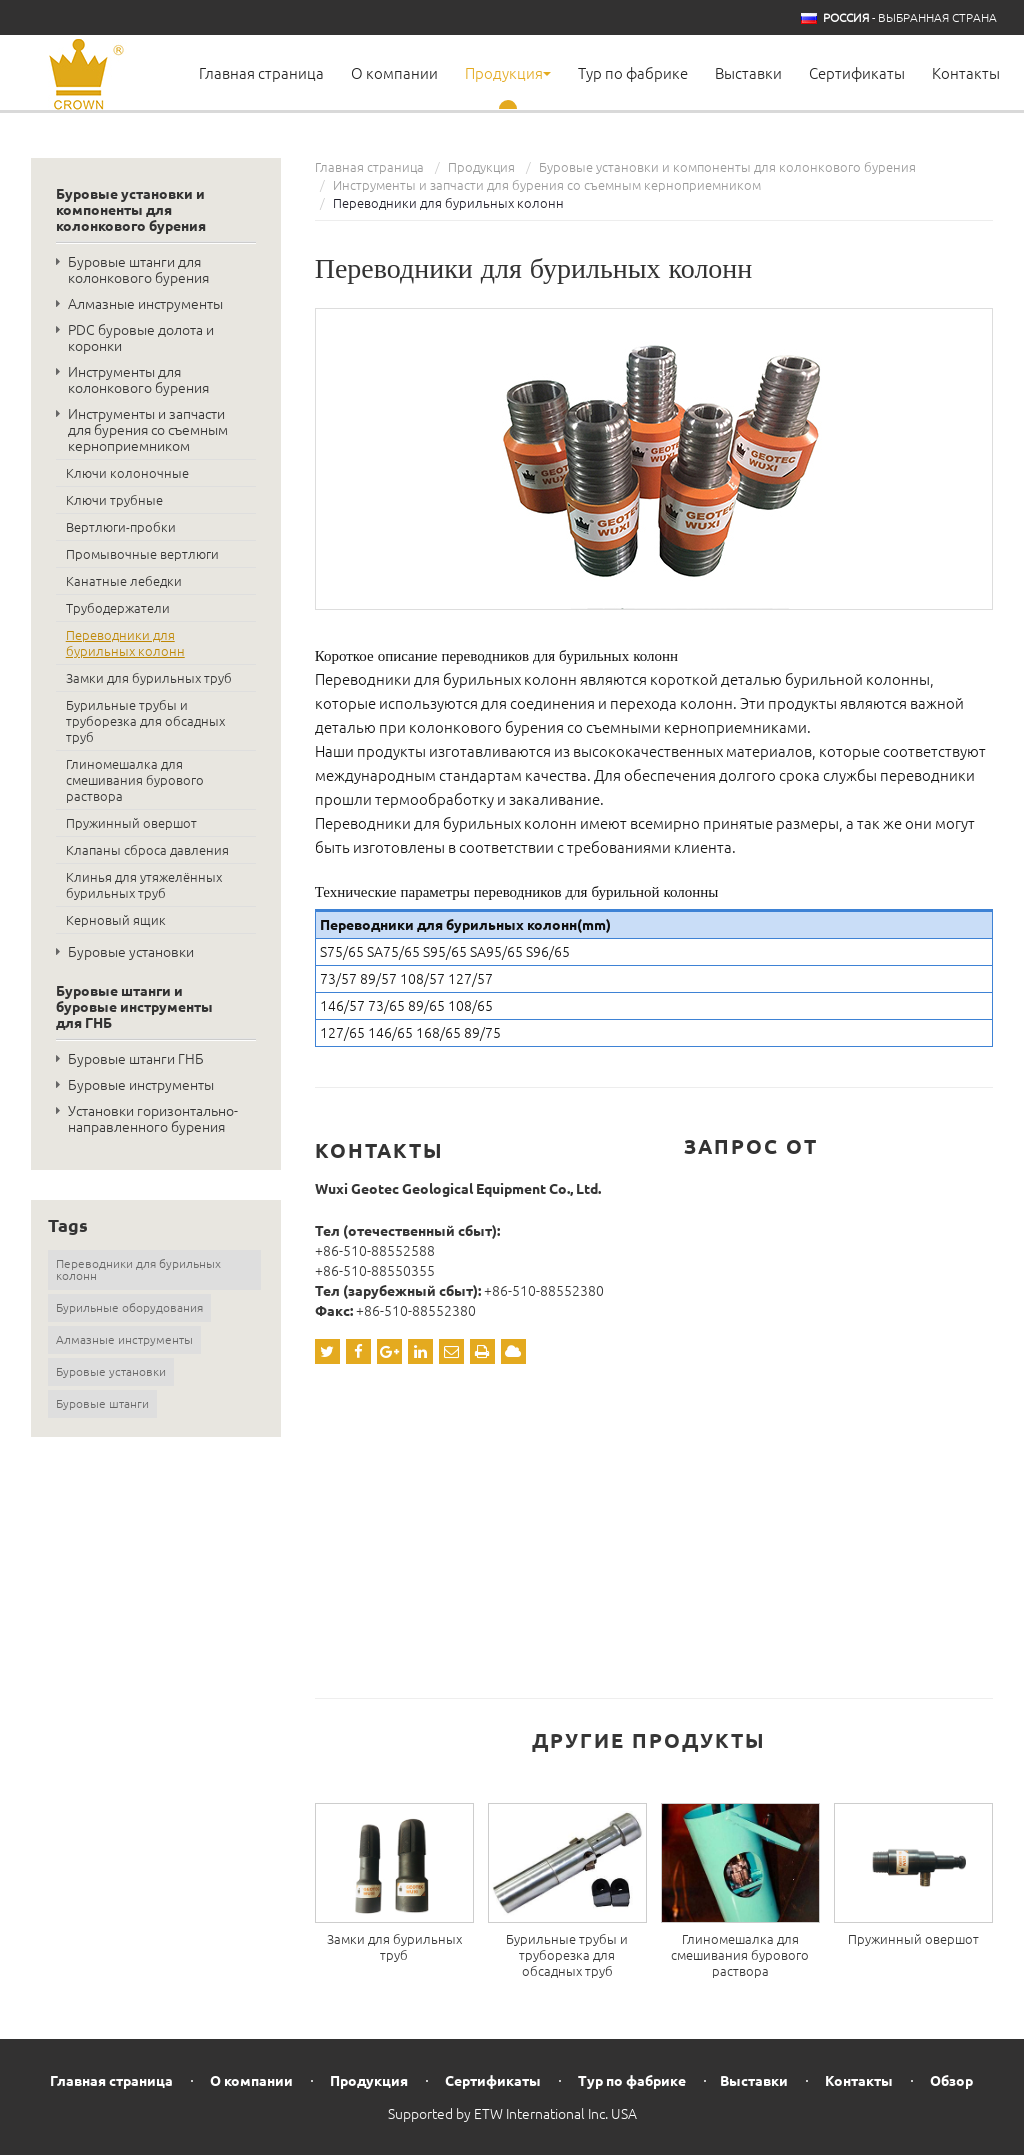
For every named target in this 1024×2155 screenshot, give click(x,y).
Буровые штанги (102, 1403)
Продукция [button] (508, 73)
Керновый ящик (116, 920)
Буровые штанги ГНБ (136, 1059)
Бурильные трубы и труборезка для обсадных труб (567, 1955)
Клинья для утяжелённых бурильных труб (144, 885)
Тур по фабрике (633, 73)
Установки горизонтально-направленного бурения (153, 1119)
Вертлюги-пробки (121, 527)
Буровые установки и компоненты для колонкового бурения (727, 167)
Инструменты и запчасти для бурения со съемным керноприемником (547, 185)
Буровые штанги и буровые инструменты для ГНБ (134, 1007)
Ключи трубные (114, 500)
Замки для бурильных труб (394, 1947)
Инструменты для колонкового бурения (138, 380)
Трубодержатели (118, 608)
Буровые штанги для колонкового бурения (138, 270)
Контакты (966, 73)
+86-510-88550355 (375, 1271)
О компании (394, 73)
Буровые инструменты (141, 1085)
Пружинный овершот (913, 1939)
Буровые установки (131, 952)
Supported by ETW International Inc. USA (512, 2114)
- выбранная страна (910, 18)
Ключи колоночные (127, 473)
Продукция (481, 167)
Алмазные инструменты (145, 304)
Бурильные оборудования (129, 1307)
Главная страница (261, 73)
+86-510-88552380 (544, 1291)
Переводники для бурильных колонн (125, 643)
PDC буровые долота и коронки (141, 338)
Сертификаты (857, 73)
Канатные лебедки (124, 581)
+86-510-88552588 (375, 1251)
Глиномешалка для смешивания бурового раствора (740, 1955)
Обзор (951, 2081)
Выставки (748, 73)
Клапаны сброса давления (147, 850)
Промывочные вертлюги (142, 554)
